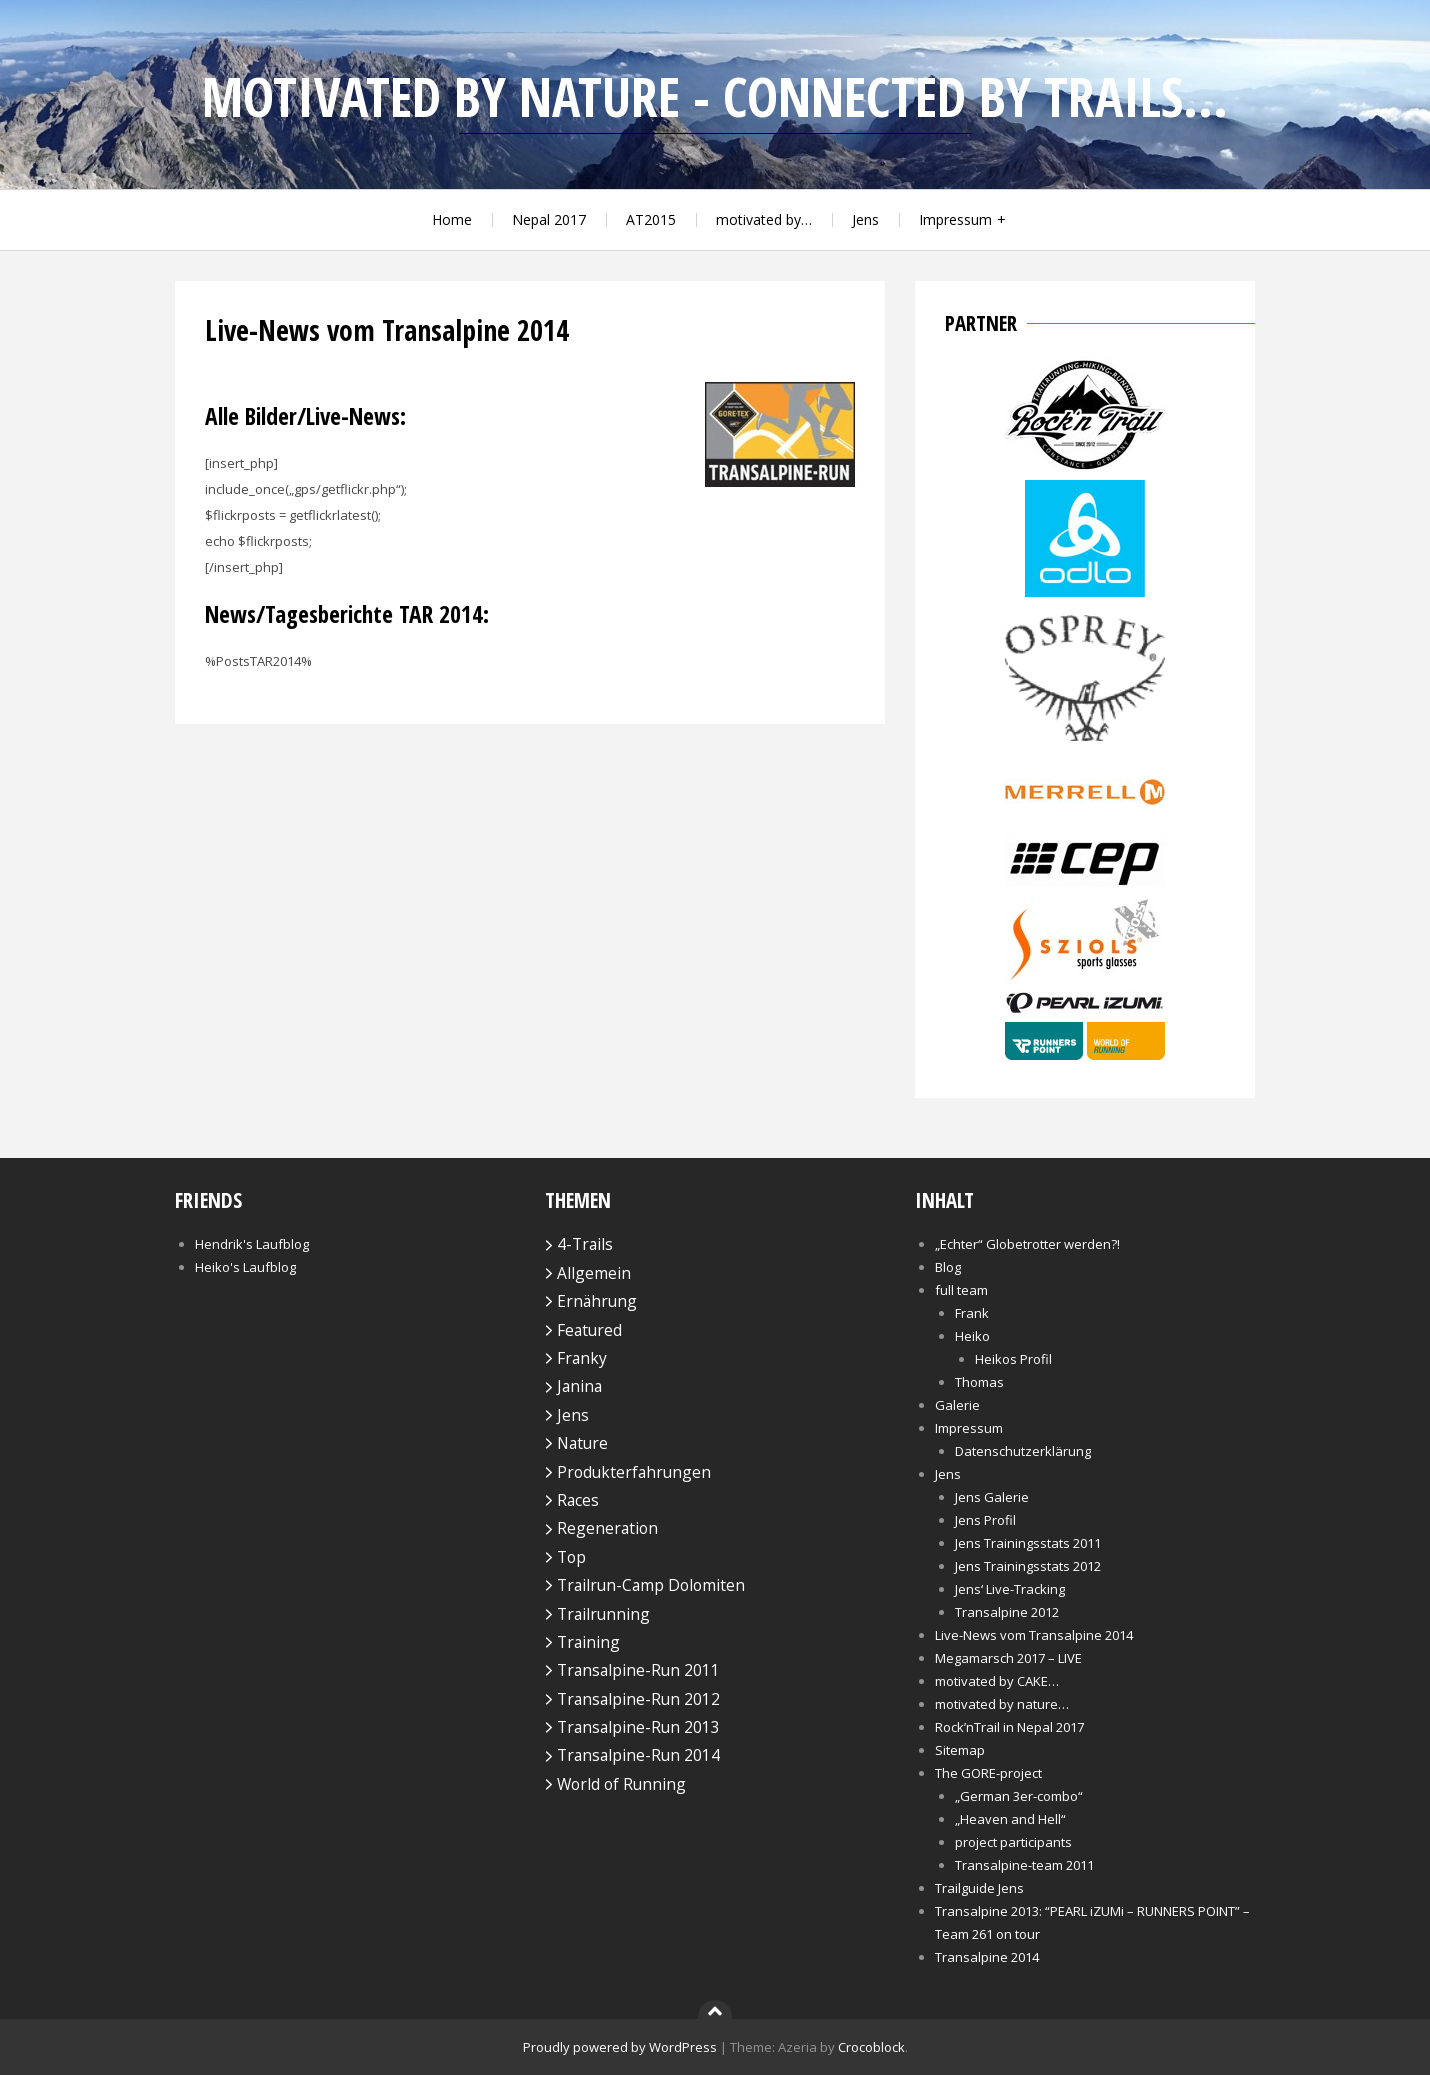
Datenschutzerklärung (1023, 1451)
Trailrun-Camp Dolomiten (651, 1585)
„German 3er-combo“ (1019, 1796)
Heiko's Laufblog (245, 1267)
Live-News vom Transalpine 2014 (1034, 1635)
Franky (582, 1358)
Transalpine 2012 (1007, 1612)
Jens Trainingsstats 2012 (1028, 1566)
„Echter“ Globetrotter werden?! (1027, 1244)
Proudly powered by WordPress (620, 2047)
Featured (589, 1330)
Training (588, 1642)
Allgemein (594, 1273)
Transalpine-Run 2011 (638, 1670)
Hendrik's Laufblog (252, 1244)
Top (571, 1557)
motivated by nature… (1002, 1704)
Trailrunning (603, 1614)
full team (961, 1290)
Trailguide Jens (979, 1888)
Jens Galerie (992, 1497)
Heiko (972, 1336)
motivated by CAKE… (997, 1681)
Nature (582, 1443)
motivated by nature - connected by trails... (715, 96)
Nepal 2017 (549, 219)
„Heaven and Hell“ (1010, 1819)
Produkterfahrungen (634, 1472)
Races (578, 1500)
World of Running (621, 1784)
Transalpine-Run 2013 (638, 1727)
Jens (865, 219)
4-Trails (585, 1244)
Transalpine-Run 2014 (638, 1755)
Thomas (979, 1382)
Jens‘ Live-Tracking (1010, 1589)
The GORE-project (988, 1773)
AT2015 (651, 219)
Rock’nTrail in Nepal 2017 (1009, 1727)
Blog (948, 1267)
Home (452, 219)
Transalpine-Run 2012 (638, 1699)
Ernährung (597, 1301)
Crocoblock (871, 2047)
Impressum (955, 219)
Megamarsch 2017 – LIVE (1008, 1658)
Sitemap (960, 1750)
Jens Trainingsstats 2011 (1028, 1543)
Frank (972, 1313)
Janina (579, 1386)
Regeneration (607, 1528)
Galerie (957, 1405)
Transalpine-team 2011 (1024, 1865)
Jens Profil (985, 1520)
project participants (1013, 1842)
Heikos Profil (1013, 1359)
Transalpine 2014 (987, 1957)
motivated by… (764, 219)
